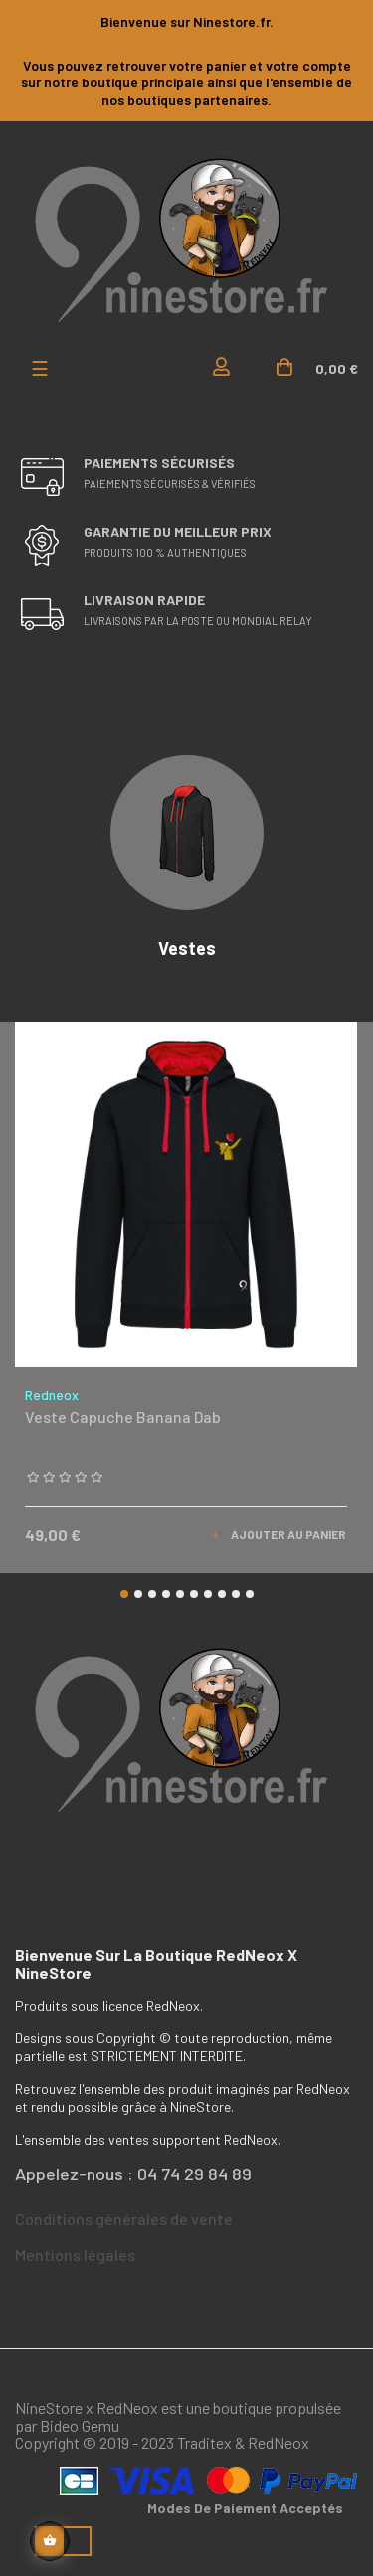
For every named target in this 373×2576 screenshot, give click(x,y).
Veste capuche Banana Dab (123, 1417)
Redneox (52, 1394)
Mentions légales (75, 2254)
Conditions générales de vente (124, 2218)
